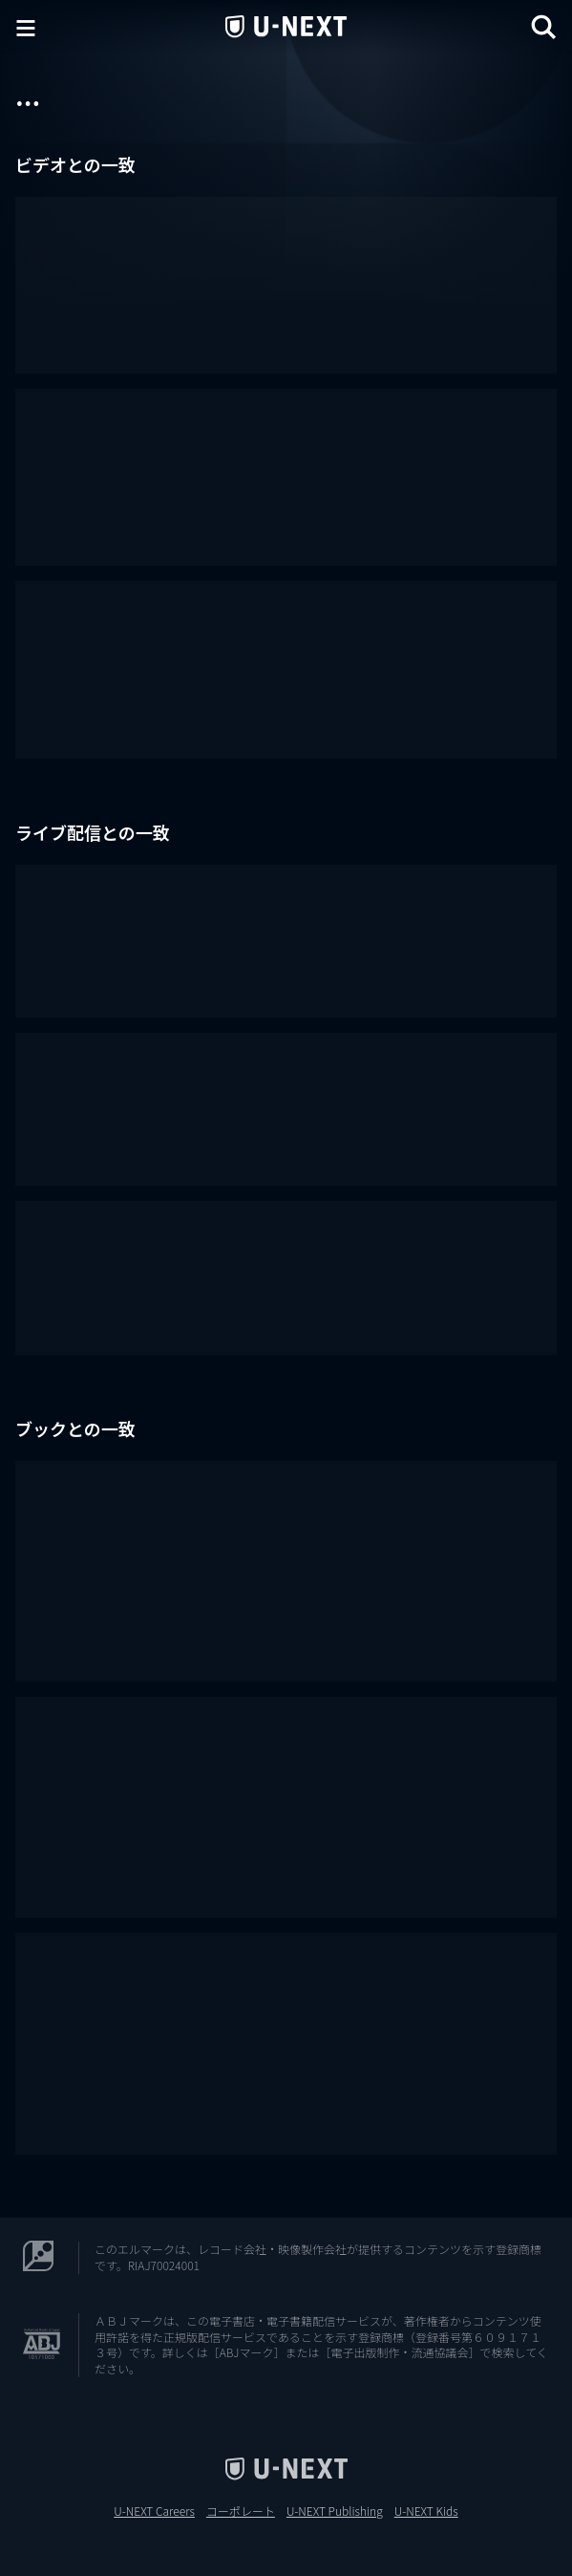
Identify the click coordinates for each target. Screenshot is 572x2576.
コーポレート (240, 2511)
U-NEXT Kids (426, 2511)
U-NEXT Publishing (334, 2511)
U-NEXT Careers (154, 2511)
